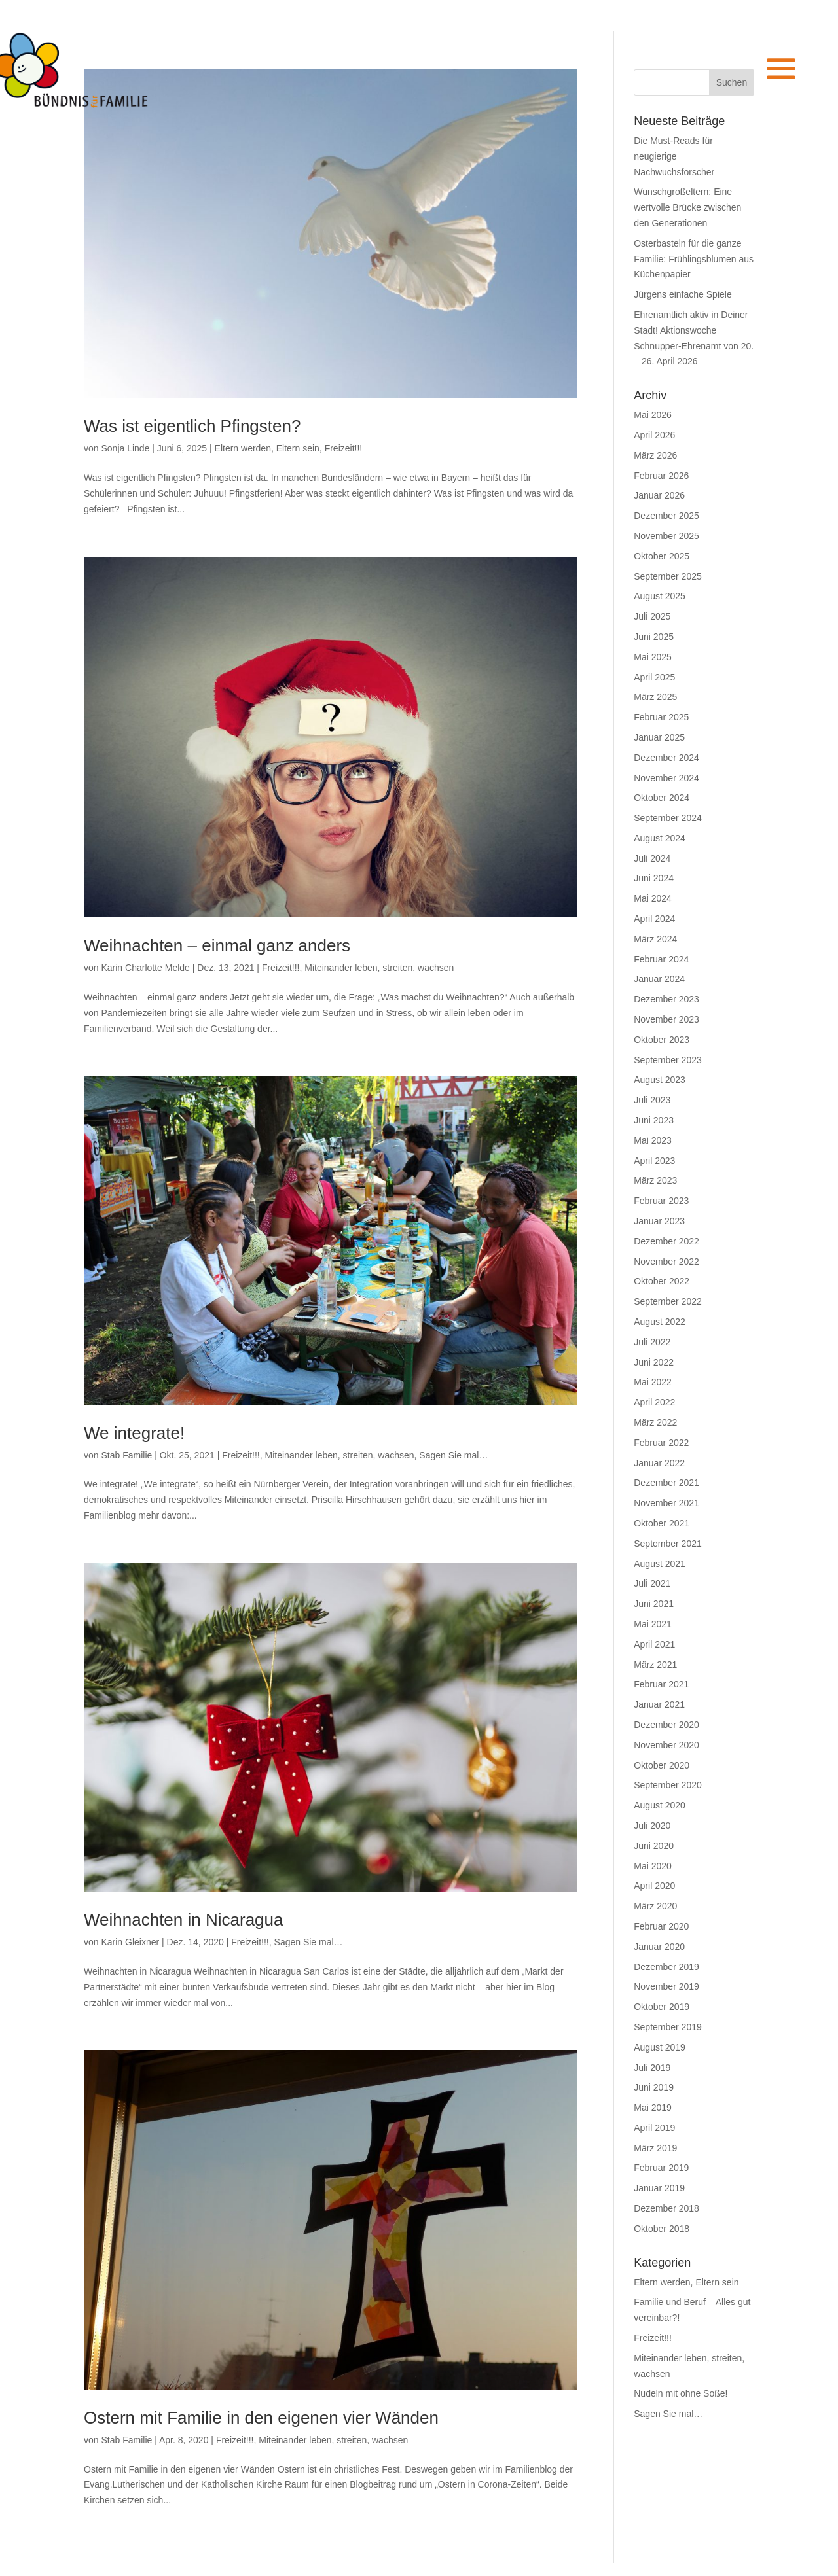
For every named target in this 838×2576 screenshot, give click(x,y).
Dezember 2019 (666, 1967)
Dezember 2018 (666, 2208)
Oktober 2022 (661, 1281)
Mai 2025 (653, 657)
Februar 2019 (661, 2167)
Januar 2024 (659, 979)
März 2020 (655, 1906)
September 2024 (668, 818)
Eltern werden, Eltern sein (267, 448)
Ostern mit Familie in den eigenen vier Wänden (261, 2417)
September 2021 (668, 1543)
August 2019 (659, 2047)
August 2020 (659, 1805)
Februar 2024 (661, 959)
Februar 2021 (661, 1684)
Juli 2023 (652, 1100)
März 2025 (655, 697)
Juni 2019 (654, 2087)
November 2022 (666, 1261)
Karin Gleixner (130, 1942)
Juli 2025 (652, 616)
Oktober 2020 (661, 1765)
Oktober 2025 (661, 556)
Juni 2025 (654, 636)
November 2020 (666, 1745)
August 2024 (659, 838)
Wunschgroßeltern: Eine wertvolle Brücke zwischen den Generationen (687, 207)
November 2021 (666, 1503)
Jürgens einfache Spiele (682, 294)
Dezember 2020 (666, 1725)
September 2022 (668, 1301)
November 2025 (666, 536)
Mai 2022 (653, 1382)
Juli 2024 (652, 858)
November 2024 (666, 778)
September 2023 (668, 1060)
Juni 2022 (654, 1362)
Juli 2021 (652, 1583)
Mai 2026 (653, 415)
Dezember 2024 (666, 757)
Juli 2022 (652, 1342)
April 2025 (654, 677)
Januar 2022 (659, 1463)
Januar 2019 (659, 2188)
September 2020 (668, 1785)
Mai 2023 (653, 1140)
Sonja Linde (125, 448)
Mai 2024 (653, 898)
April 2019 (654, 2128)
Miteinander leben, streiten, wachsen (379, 967)
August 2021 (659, 1564)
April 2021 (654, 1644)
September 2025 (668, 576)
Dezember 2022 (666, 1241)
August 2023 (659, 1079)
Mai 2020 (653, 1866)
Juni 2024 (654, 878)
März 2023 (655, 1180)
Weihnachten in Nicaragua (183, 1920)
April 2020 (654, 1885)
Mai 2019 (653, 2107)
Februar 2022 (661, 1443)
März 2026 (655, 455)
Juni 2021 (654, 1603)
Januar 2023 (659, 1221)
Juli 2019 (652, 2067)
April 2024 (654, 918)
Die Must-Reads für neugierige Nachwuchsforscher (674, 156)
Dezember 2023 (666, 999)
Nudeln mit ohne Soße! (680, 2393)
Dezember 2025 (666, 515)
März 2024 (655, 939)
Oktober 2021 (661, 1523)
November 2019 (666, 1986)
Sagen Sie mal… (453, 1455)
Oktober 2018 (661, 2228)
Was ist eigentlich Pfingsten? (192, 426)
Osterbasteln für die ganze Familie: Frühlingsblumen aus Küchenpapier (694, 259)
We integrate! (134, 1433)
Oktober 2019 (661, 2007)
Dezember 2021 (666, 1482)
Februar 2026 (661, 475)
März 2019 (655, 2148)
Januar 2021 (659, 1704)
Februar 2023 (661, 1200)
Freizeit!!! (344, 448)
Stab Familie (126, 1455)
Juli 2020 (652, 1825)
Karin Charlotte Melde (145, 967)
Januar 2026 (659, 495)
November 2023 (666, 1019)
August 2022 (659, 1321)
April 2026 (654, 435)
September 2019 (668, 2027)
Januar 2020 (659, 1946)
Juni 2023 (654, 1120)
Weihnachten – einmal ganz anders (217, 945)
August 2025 (659, 596)
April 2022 (654, 1402)
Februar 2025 (661, 717)
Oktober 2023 (661, 1039)
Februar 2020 (661, 1926)
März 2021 (655, 1664)
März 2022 (655, 1422)
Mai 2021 (653, 1624)
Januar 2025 (659, 737)
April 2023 (654, 1161)
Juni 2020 (654, 1846)
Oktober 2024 (661, 797)
